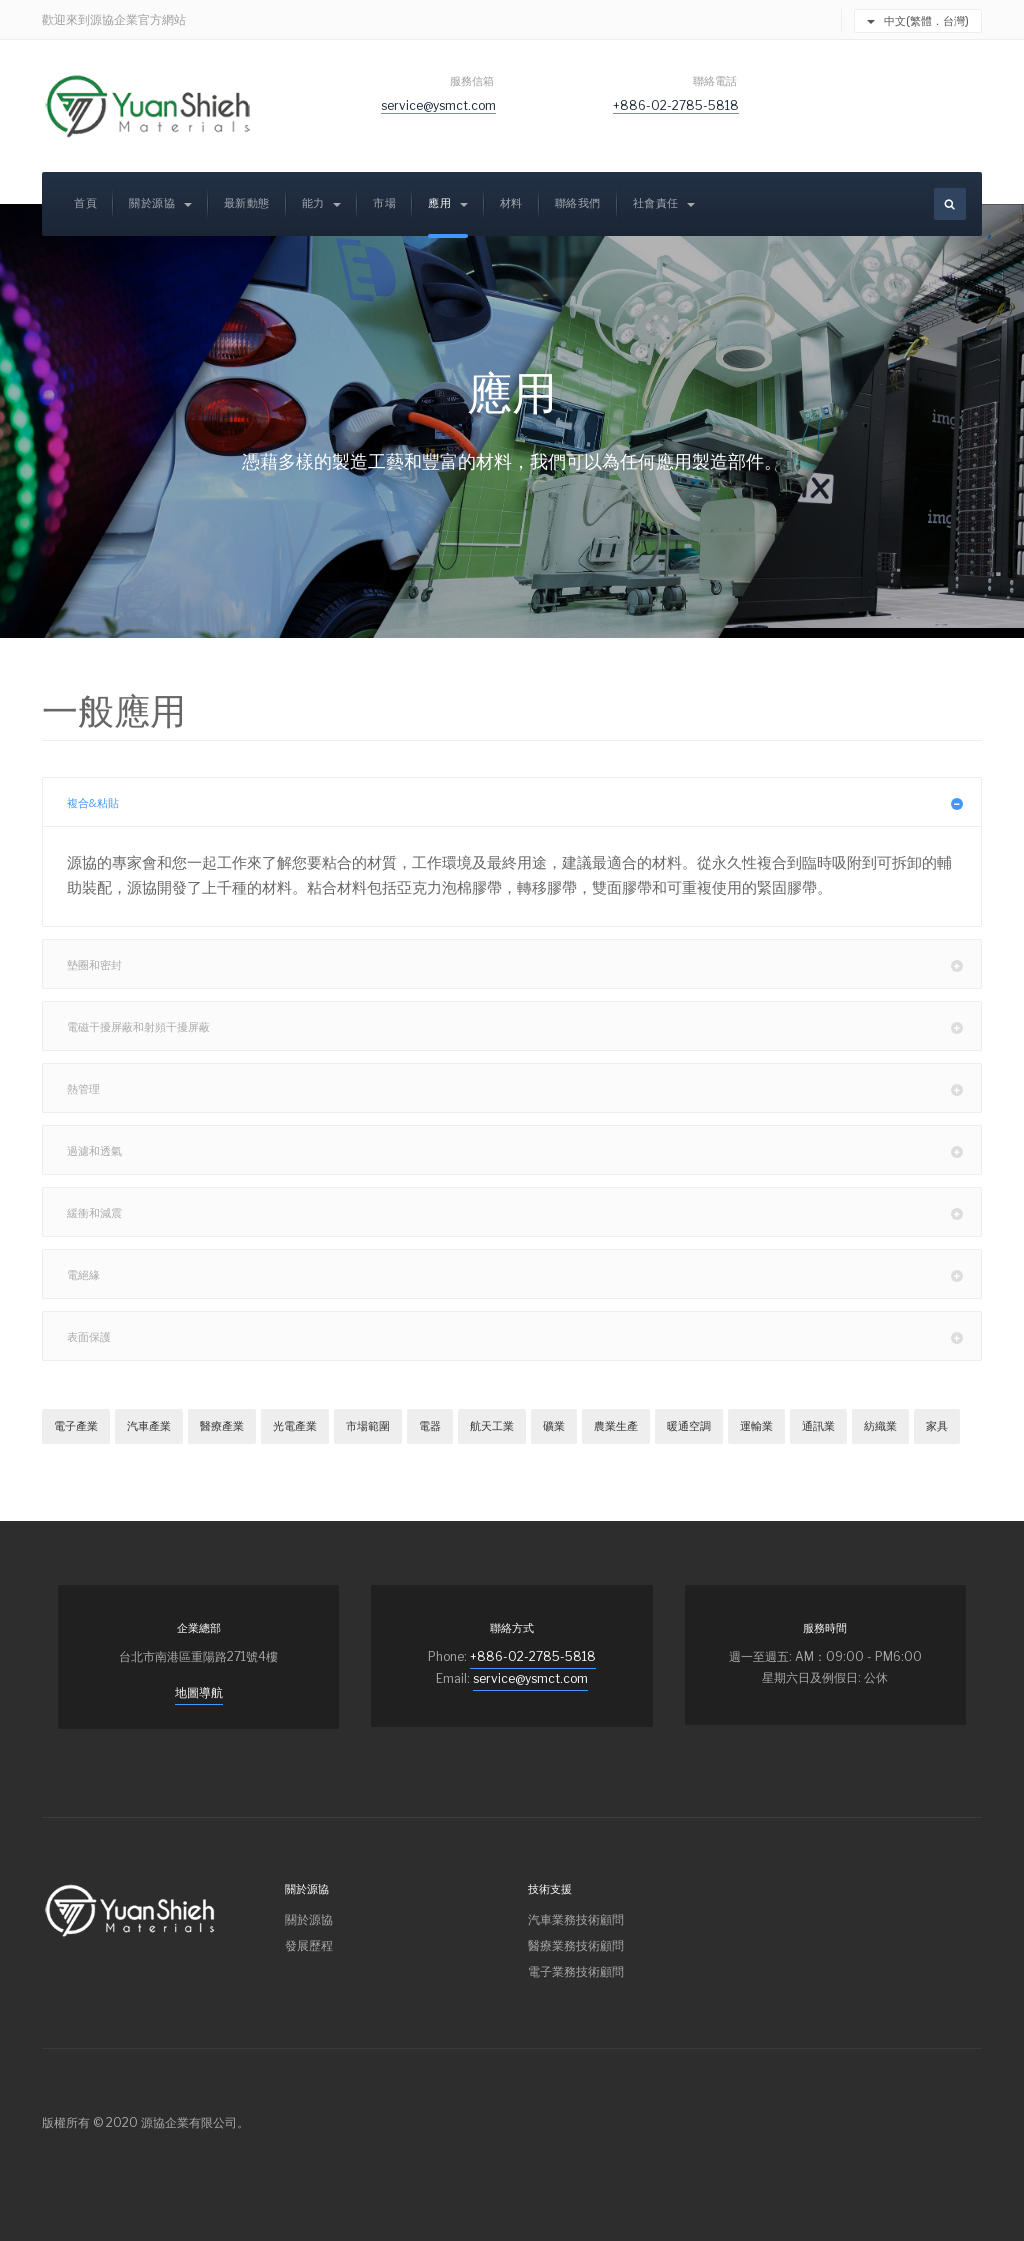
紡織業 (880, 1426)
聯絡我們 (578, 203)
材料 (511, 203)
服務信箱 (473, 81)
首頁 (85, 203)
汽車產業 (149, 1426)
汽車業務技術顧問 (576, 1919)
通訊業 (818, 1426)
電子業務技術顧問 (576, 1971)
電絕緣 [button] (524, 1274)
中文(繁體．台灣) (918, 21)
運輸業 (756, 1426)
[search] (950, 204)
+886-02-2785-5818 (676, 105)
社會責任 (664, 203)
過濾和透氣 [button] (524, 1150)
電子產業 (76, 1426)
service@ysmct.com (438, 105)
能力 (322, 203)
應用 (448, 203)
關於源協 (160, 203)
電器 (430, 1426)
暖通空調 (689, 1426)
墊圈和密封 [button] (524, 964)
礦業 (554, 1426)
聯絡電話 (716, 81)
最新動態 (247, 203)
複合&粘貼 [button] (524, 802)
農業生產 (616, 1426)
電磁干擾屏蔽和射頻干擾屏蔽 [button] (524, 1026)
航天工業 (492, 1426)
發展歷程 (309, 1945)
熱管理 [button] (524, 1088)
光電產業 (295, 1426)
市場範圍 (368, 1426)
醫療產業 (222, 1426)
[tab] (512, 802)
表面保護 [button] (524, 1336)
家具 (937, 1426)
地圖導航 (199, 1692)
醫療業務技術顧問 (576, 1945)
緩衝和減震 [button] (524, 1212)
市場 (384, 203)
